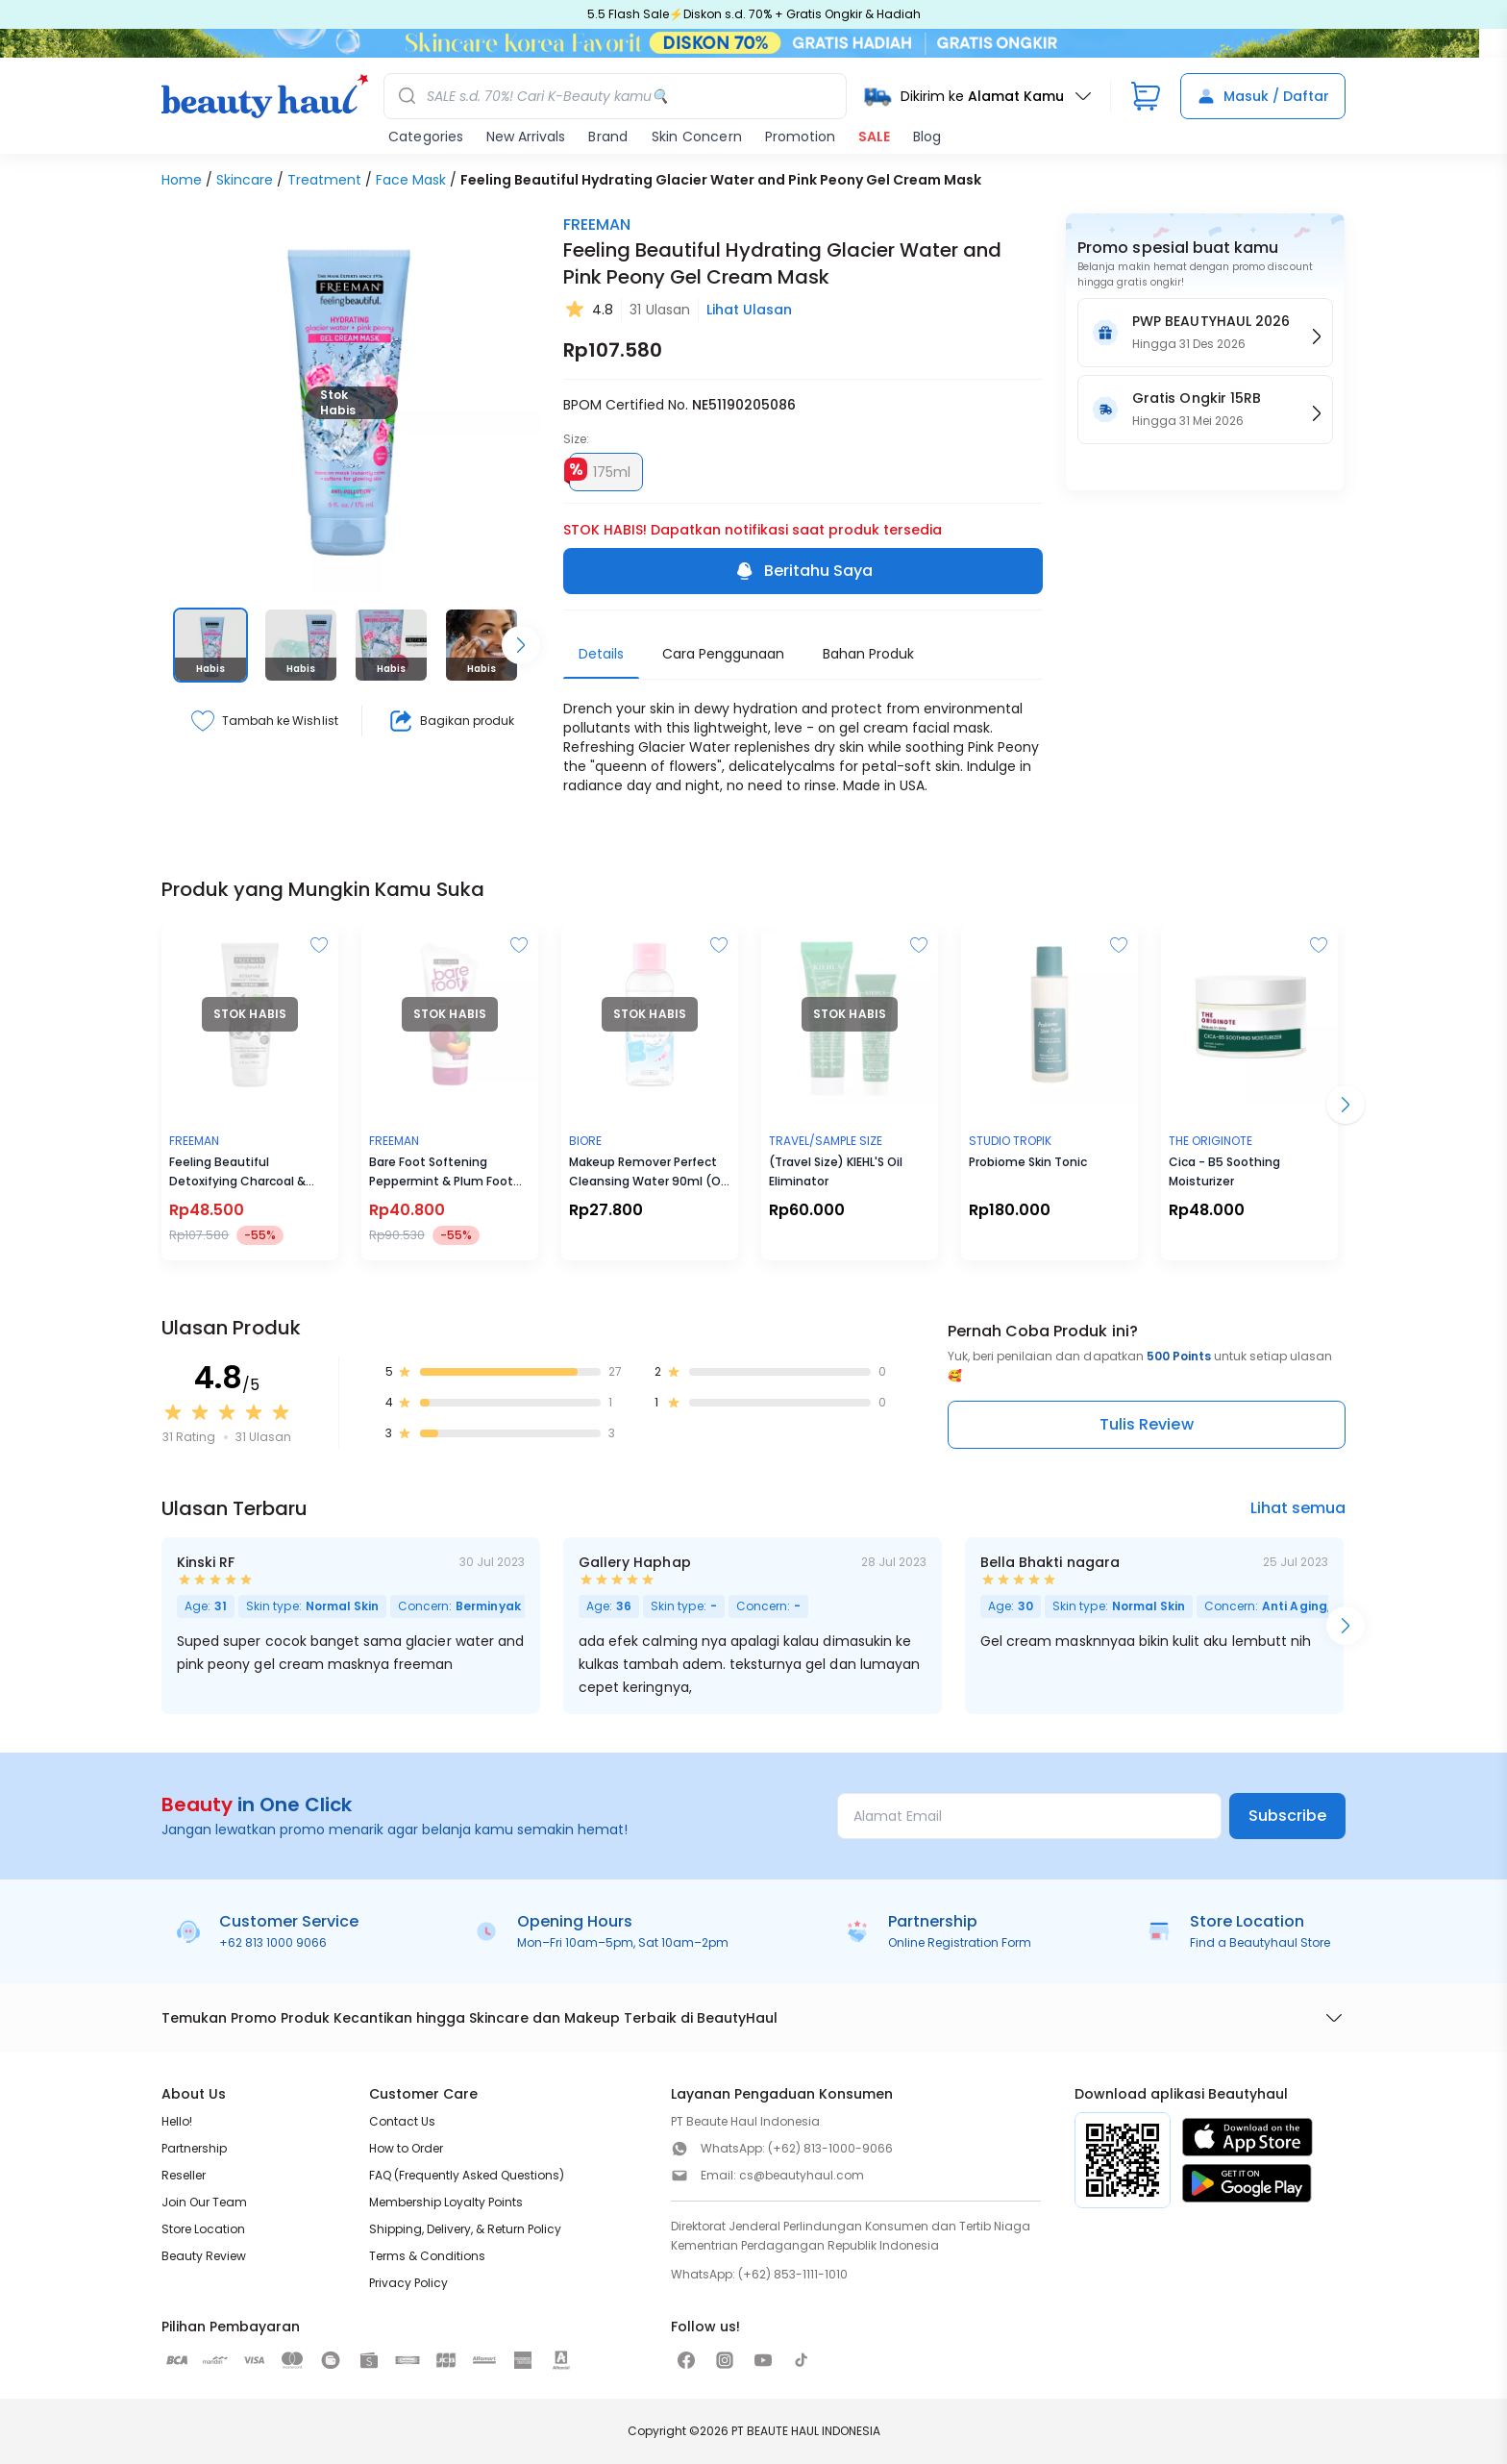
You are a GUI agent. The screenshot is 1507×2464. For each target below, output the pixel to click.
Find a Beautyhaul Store (1260, 1942)
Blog (927, 136)
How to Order (406, 2148)
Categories (425, 136)
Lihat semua (1298, 1508)
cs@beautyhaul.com (801, 2175)
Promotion (800, 136)
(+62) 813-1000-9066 (830, 2148)
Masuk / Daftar (1263, 96)
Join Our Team (204, 2202)
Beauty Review (203, 2256)
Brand (608, 136)
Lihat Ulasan (749, 309)
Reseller (183, 2175)
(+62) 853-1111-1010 (793, 2274)
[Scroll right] (521, 645)
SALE (874, 136)
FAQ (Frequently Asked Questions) (466, 2175)
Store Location (203, 2229)
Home (181, 179)
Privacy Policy (408, 2283)
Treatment (324, 179)
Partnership (194, 2148)
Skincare (244, 179)
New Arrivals (525, 136)
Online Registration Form (959, 1942)
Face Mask (411, 179)
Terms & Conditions (427, 2256)
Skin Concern (697, 136)
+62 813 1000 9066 (273, 1942)
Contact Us (402, 2121)
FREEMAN (596, 224)
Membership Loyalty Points (446, 2202)
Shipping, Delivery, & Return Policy (465, 2229)
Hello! (176, 2121)
